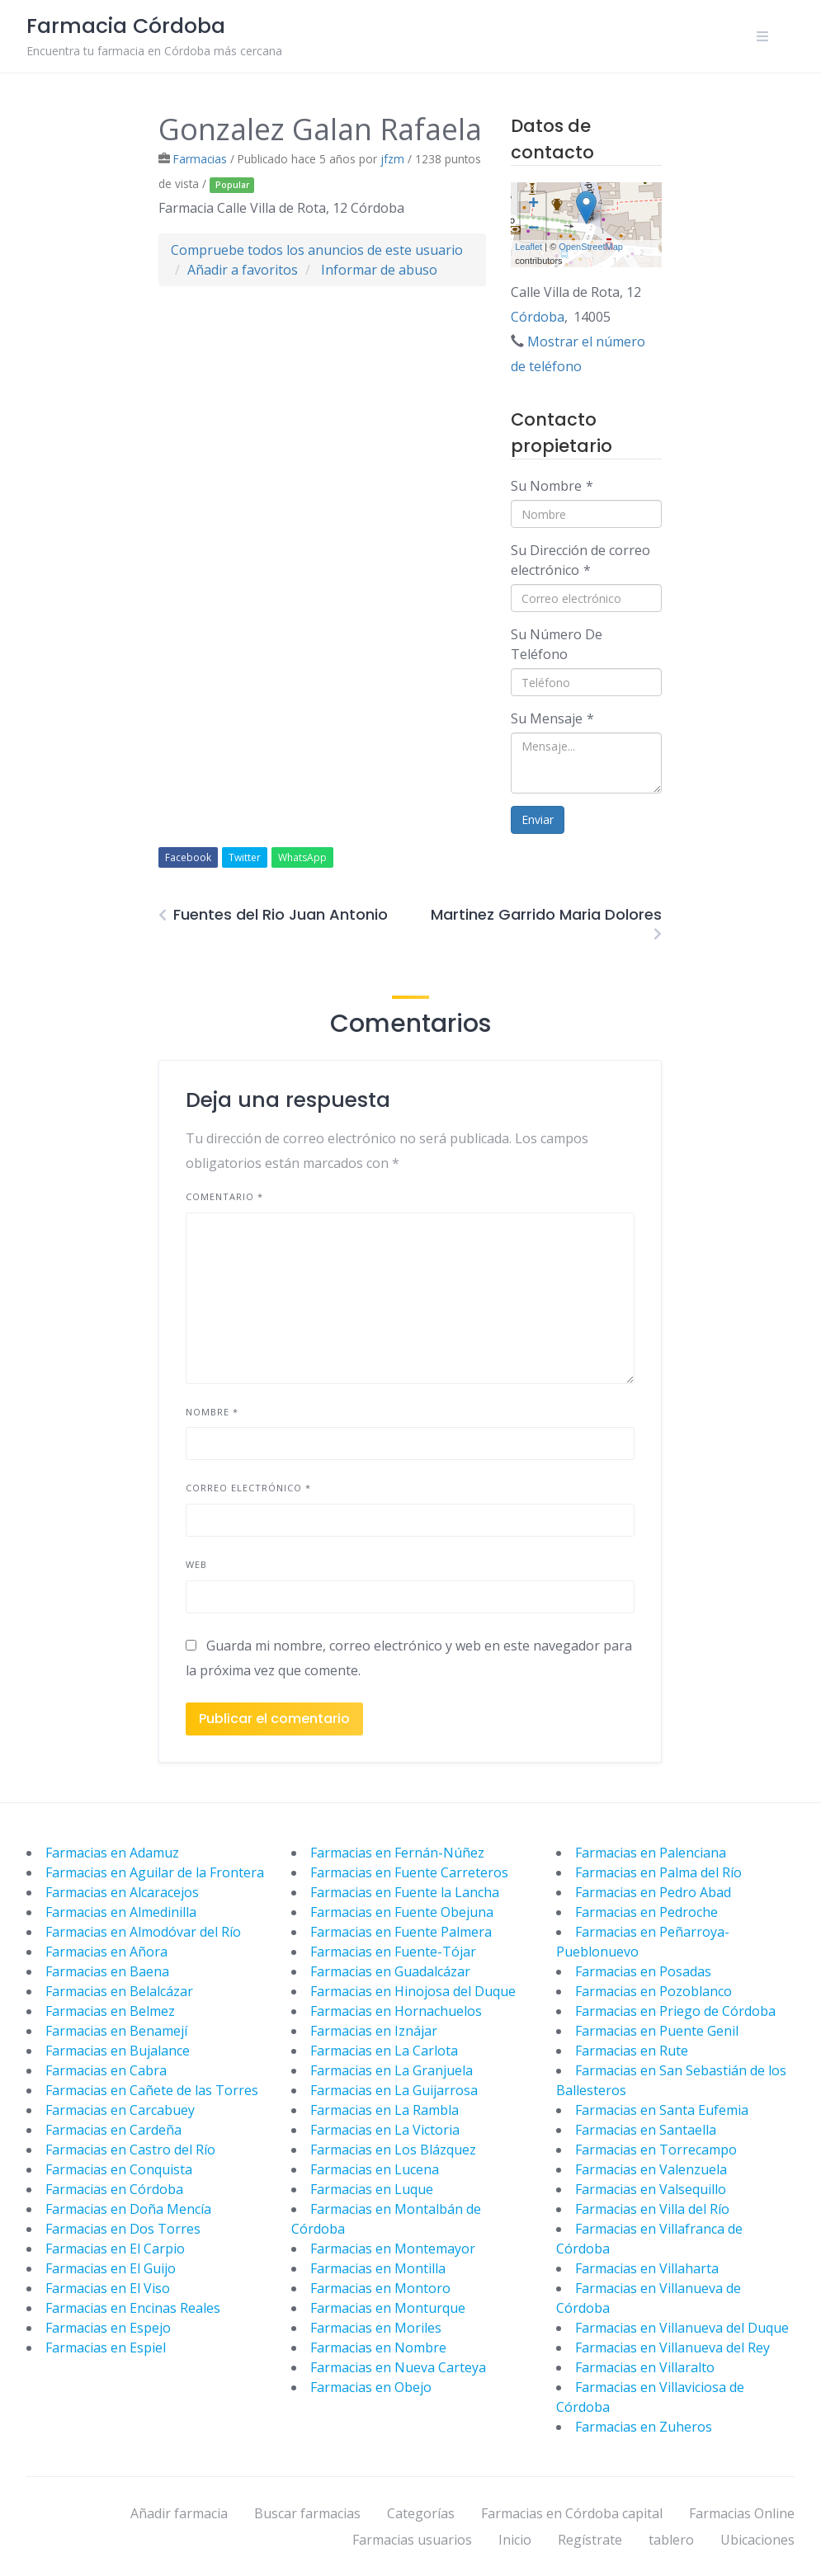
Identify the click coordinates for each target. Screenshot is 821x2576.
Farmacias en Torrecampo (656, 2149)
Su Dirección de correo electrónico (580, 560)
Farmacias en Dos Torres (123, 2229)
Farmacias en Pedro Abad (653, 1892)
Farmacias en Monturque (387, 2308)
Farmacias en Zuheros (643, 2427)
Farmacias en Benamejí (116, 2031)
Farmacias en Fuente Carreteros (409, 1872)
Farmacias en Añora (106, 1952)
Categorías (421, 2513)
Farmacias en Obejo (371, 2387)
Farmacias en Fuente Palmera (401, 1932)
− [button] (533, 229)
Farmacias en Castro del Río (130, 2149)
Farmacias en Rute (631, 2050)
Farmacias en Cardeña (113, 2130)
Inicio (514, 2540)
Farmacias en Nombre (378, 2347)
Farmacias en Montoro (380, 2288)
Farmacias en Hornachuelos (396, 2011)
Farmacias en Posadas (643, 1971)
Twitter (245, 857)
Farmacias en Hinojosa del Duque (413, 1991)
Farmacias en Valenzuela (651, 2169)
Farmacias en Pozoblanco (653, 1991)
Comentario (224, 1196)
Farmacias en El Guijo (110, 2268)
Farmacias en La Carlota (384, 2050)
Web (196, 1564)
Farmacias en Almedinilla (120, 1912)
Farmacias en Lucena (374, 2169)
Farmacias (200, 159)
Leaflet (528, 247)
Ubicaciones (757, 2540)
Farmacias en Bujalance (117, 2050)
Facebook (188, 857)
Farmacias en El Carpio (115, 2248)
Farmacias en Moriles (375, 2328)
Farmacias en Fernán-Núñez (397, 1853)
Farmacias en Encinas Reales (132, 2308)
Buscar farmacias (307, 2513)
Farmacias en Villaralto (645, 2367)
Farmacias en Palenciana (650, 1853)
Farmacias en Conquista (118, 2169)
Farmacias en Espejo (108, 2328)
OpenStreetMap (591, 247)
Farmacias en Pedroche (646, 1912)
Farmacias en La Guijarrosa (394, 2090)
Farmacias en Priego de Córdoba (675, 2011)
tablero (671, 2540)
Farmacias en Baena (107, 1971)
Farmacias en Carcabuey (120, 2110)
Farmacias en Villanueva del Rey (672, 2347)
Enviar (537, 819)
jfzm (392, 159)
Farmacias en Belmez (110, 2011)
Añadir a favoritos (242, 270)
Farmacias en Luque (371, 2189)
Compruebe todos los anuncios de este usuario (317, 250)
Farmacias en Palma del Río (658, 1872)
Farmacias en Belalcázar (119, 1991)
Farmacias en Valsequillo (650, 2189)
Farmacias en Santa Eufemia (661, 2110)
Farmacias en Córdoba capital (572, 2513)
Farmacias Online (742, 2513)
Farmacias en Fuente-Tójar (393, 1952)
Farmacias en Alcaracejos (122, 1892)
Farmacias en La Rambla (384, 2110)
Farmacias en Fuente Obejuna (401, 1912)
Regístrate (590, 2540)
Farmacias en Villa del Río (652, 2209)
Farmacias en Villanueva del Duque (682, 2328)
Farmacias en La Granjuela (391, 2070)
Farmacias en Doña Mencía (128, 2209)
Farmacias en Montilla (378, 2268)
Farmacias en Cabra (106, 2070)
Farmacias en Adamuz (112, 1853)
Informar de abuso (379, 270)
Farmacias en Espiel (105, 2347)
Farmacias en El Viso (107, 2288)
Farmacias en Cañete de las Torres (151, 2090)
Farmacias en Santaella (645, 2130)
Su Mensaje (552, 718)
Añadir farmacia (179, 2513)
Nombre (212, 1412)
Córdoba (537, 317)
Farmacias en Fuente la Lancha (404, 1892)
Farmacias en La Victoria (385, 2130)
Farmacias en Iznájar (373, 2031)
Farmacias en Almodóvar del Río (143, 1932)
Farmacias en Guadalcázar (390, 1971)
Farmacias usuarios (412, 2540)
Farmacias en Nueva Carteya (398, 2367)
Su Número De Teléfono (556, 644)
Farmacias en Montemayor (392, 2248)
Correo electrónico (248, 1487)
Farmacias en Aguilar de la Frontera (154, 1872)
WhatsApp (302, 857)
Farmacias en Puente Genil (656, 2031)
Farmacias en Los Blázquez (393, 2149)
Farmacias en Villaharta (647, 2268)
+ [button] (533, 204)
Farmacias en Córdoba (114, 2189)
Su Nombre (552, 486)
